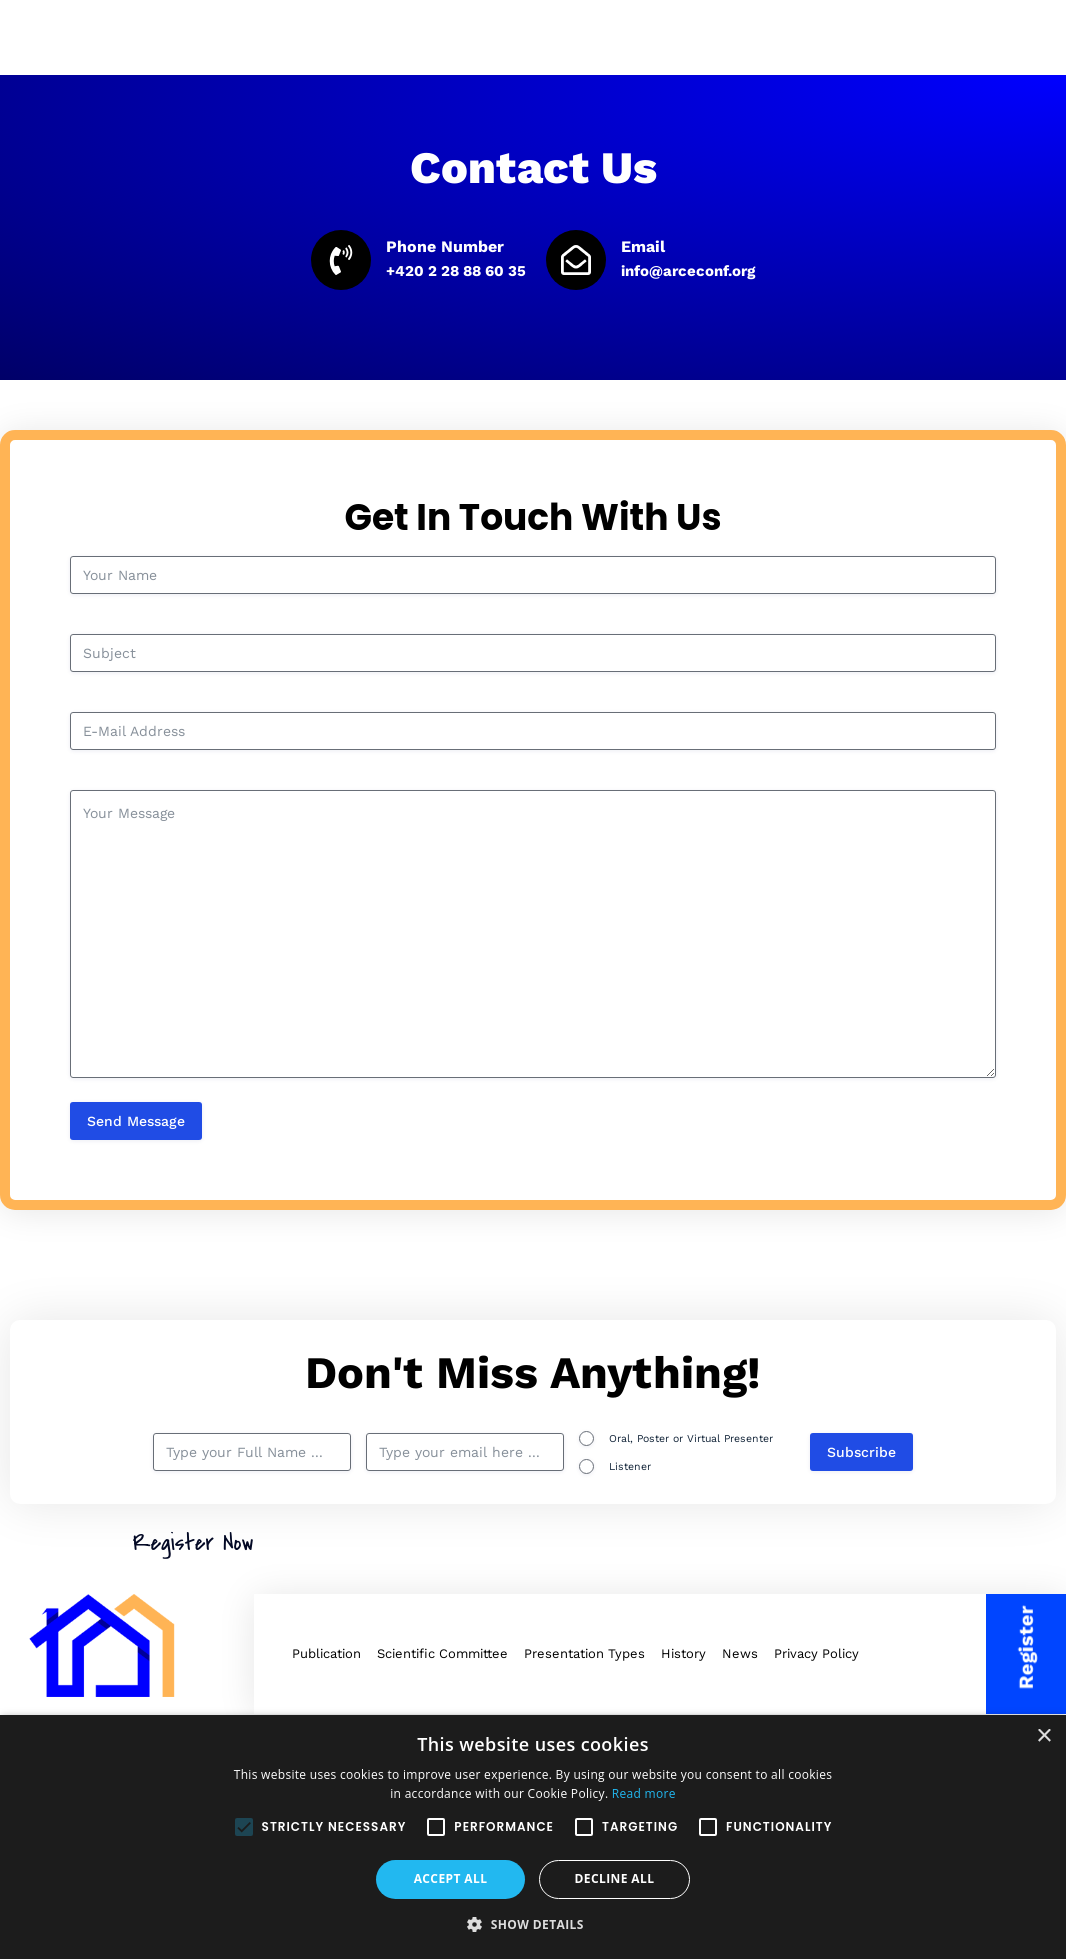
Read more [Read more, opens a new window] (644, 1793)
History (683, 1653)
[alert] (533, 1837)
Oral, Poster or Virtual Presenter (691, 1438)
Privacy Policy (816, 1653)
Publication (326, 1653)
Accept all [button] (451, 1878)
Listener (630, 1466)
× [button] (1043, 1736)
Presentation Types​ (584, 1653)
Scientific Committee (442, 1653)
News (740, 1653)
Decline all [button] (615, 1878)
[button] (533, 1924)
